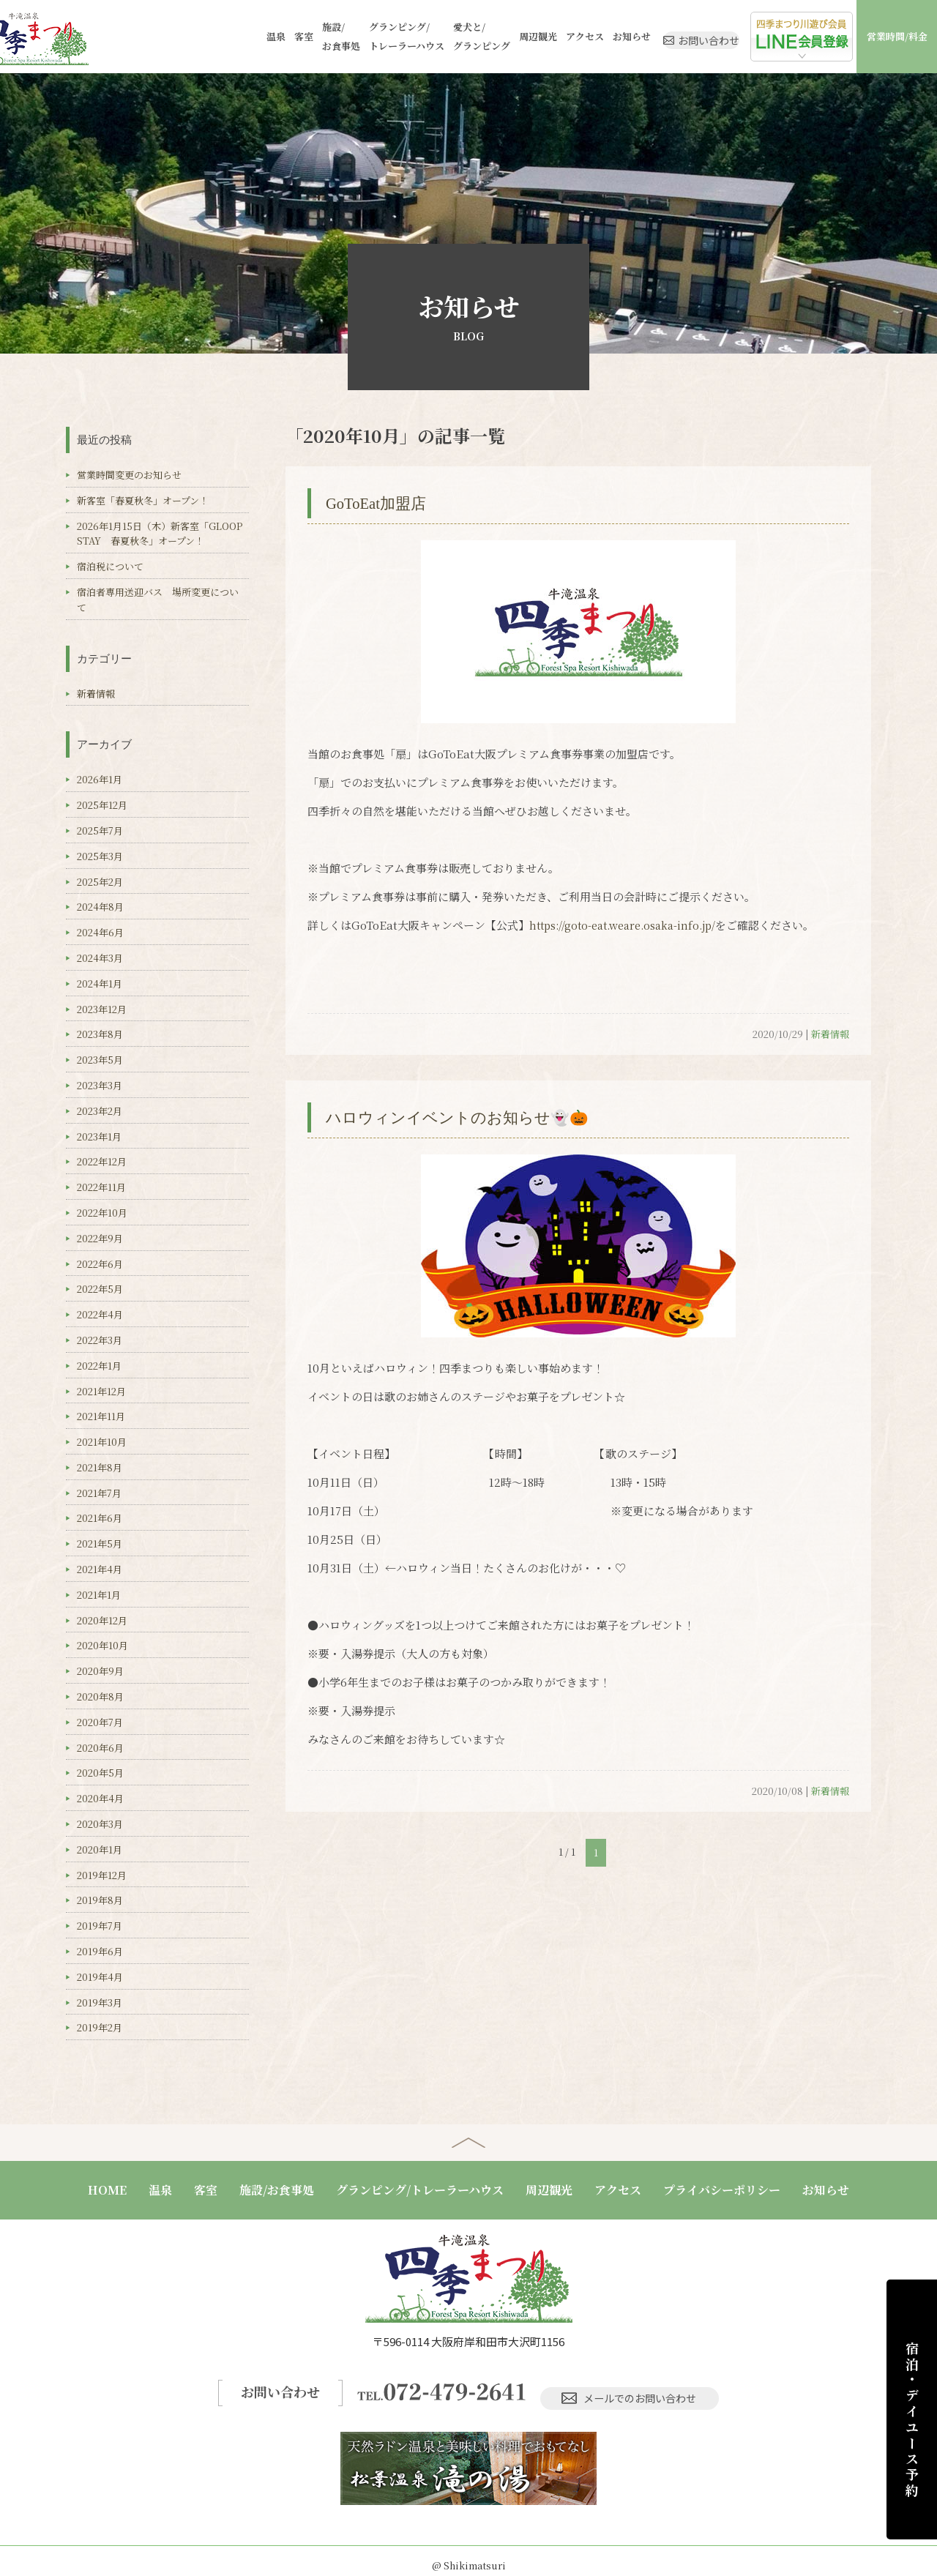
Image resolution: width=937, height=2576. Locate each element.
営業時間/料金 (897, 36)
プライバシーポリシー (721, 2189)
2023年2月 (99, 1111)
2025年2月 (100, 882)
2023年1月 (99, 1136)
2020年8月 (100, 1696)
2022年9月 (100, 1238)
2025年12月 (102, 805)
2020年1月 (99, 1849)
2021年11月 (101, 1416)
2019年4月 (100, 1977)
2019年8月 (100, 1900)
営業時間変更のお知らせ (129, 475)
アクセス (517, 36)
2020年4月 (100, 1798)
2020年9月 (100, 1671)
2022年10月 (102, 1213)
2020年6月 (100, 1748)
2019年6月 (100, 1951)
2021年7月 (99, 1493)
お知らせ (564, 36)
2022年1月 (99, 1366)
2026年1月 (99, 779)
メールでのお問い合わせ (633, 2386)
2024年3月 (100, 958)
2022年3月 (99, 1340)
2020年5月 (100, 1773)
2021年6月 (99, 1518)
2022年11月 (101, 1187)
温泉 (207, 36)
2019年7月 (99, 1926)
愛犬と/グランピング (413, 36)
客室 (235, 36)
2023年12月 (102, 1009)
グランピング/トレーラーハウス (338, 36)
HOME (107, 2189)
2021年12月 (101, 1391)
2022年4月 (100, 1314)
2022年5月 (100, 1289)
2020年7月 (100, 1722)
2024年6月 (100, 932)
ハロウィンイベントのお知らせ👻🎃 (475, 1117)
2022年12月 (102, 1161)
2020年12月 (102, 1620)
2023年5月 (100, 1060)
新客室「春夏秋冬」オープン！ (143, 500)
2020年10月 (102, 1645)
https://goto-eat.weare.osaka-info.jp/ (629, 925)
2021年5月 (99, 1543)
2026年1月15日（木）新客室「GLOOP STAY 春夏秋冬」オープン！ (164, 533)
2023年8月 (100, 1034)
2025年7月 (100, 830)
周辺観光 (470, 36)
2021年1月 (99, 1595)
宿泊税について (110, 566)
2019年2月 (99, 2027)
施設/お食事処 (273, 36)
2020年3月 (100, 1824)
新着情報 (830, 1034)
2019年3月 (99, 2002)
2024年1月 (99, 983)
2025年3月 (100, 856)
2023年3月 (99, 1085)
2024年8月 (100, 907)
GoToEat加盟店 (383, 502)
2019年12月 (102, 1875)
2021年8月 (99, 1467)
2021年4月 (99, 1569)
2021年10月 (102, 1442)
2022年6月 (100, 1264)
